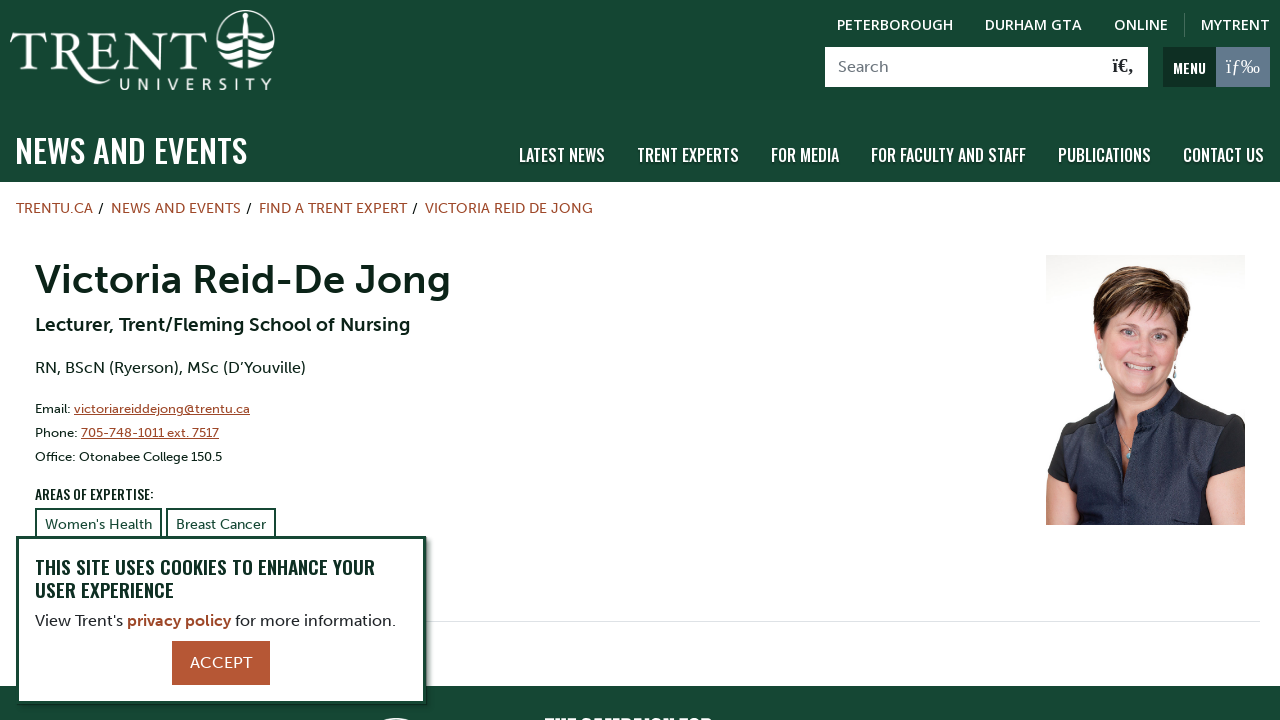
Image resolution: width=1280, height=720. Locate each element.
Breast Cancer (221, 522)
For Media (805, 153)
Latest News (562, 153)
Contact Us (1223, 153)
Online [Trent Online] (1141, 24)
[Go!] (1123, 67)
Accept (221, 662)
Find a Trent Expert (333, 206)
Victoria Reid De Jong (509, 206)
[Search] (962, 67)
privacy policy (179, 620)
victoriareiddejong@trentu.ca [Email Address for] (162, 406)
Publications (1104, 153)
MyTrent (1235, 24)
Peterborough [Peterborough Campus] (895, 24)
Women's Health (98, 522)
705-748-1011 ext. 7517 (150, 430)
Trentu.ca (54, 206)
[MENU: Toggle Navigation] (1216, 67)
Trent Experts (688, 153)
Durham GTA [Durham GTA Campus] (1033, 24)
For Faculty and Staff (948, 153)
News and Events (131, 147)
